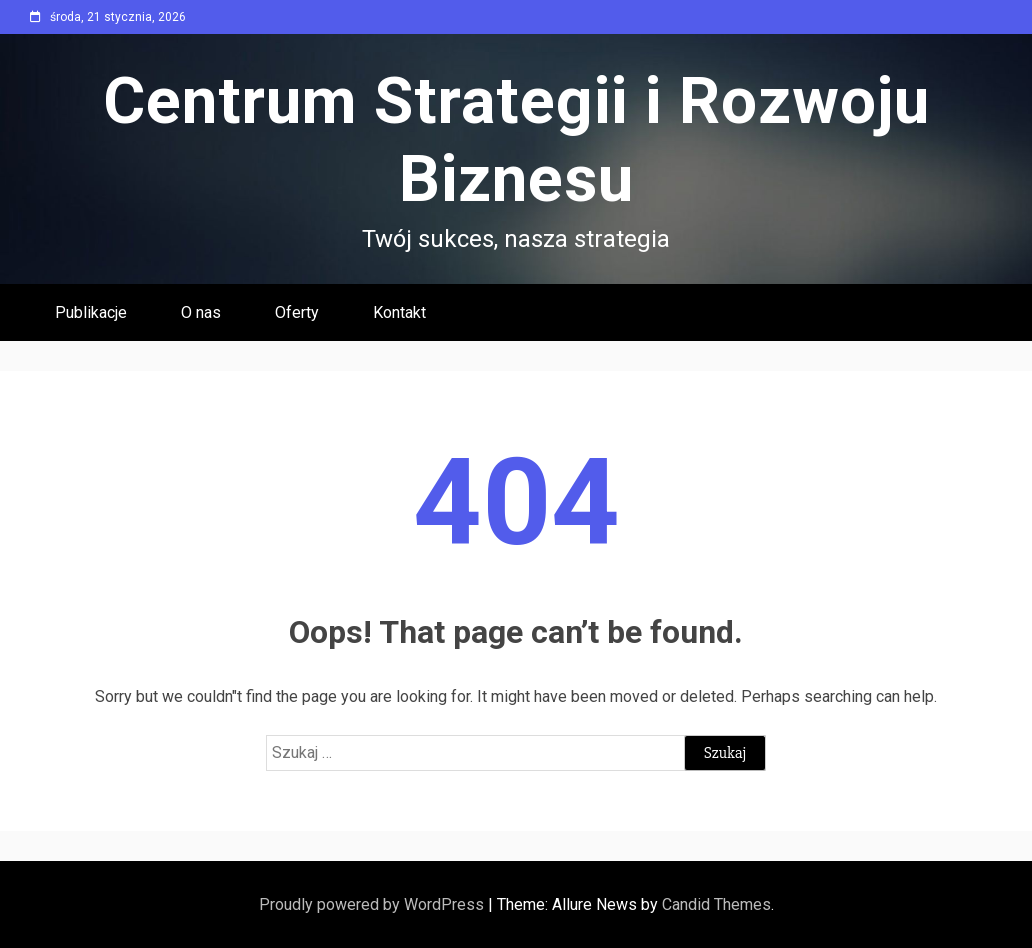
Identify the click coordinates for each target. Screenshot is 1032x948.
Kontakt (399, 312)
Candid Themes (716, 904)
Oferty (297, 312)
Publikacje (91, 312)
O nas (201, 312)
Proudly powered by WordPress (373, 904)
